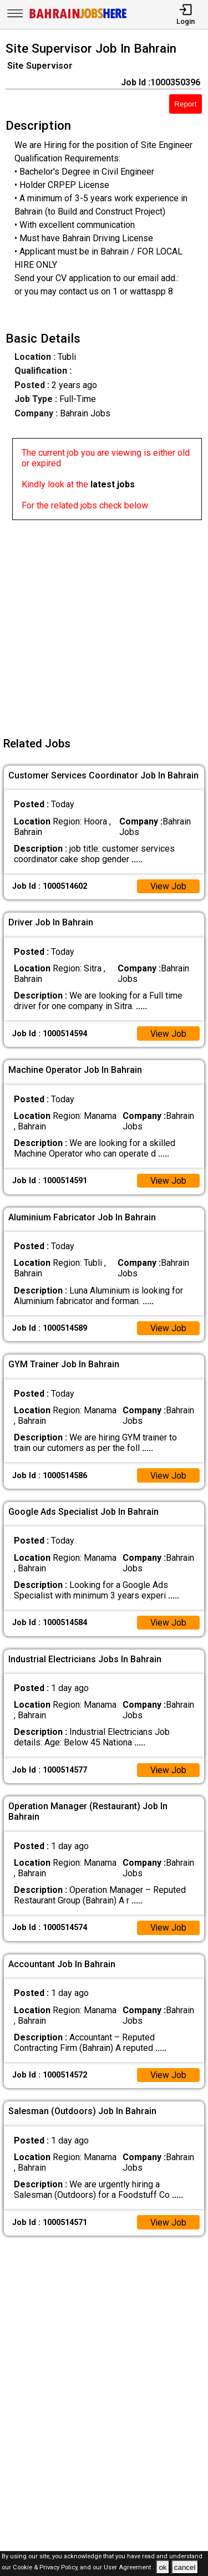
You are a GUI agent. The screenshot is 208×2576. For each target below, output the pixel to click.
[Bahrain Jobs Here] (78, 17)
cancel (185, 2567)
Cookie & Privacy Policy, (46, 2568)
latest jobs (112, 484)
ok (162, 2567)
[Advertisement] (104, 624)
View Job (168, 886)
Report (185, 104)
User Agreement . (129, 2568)
